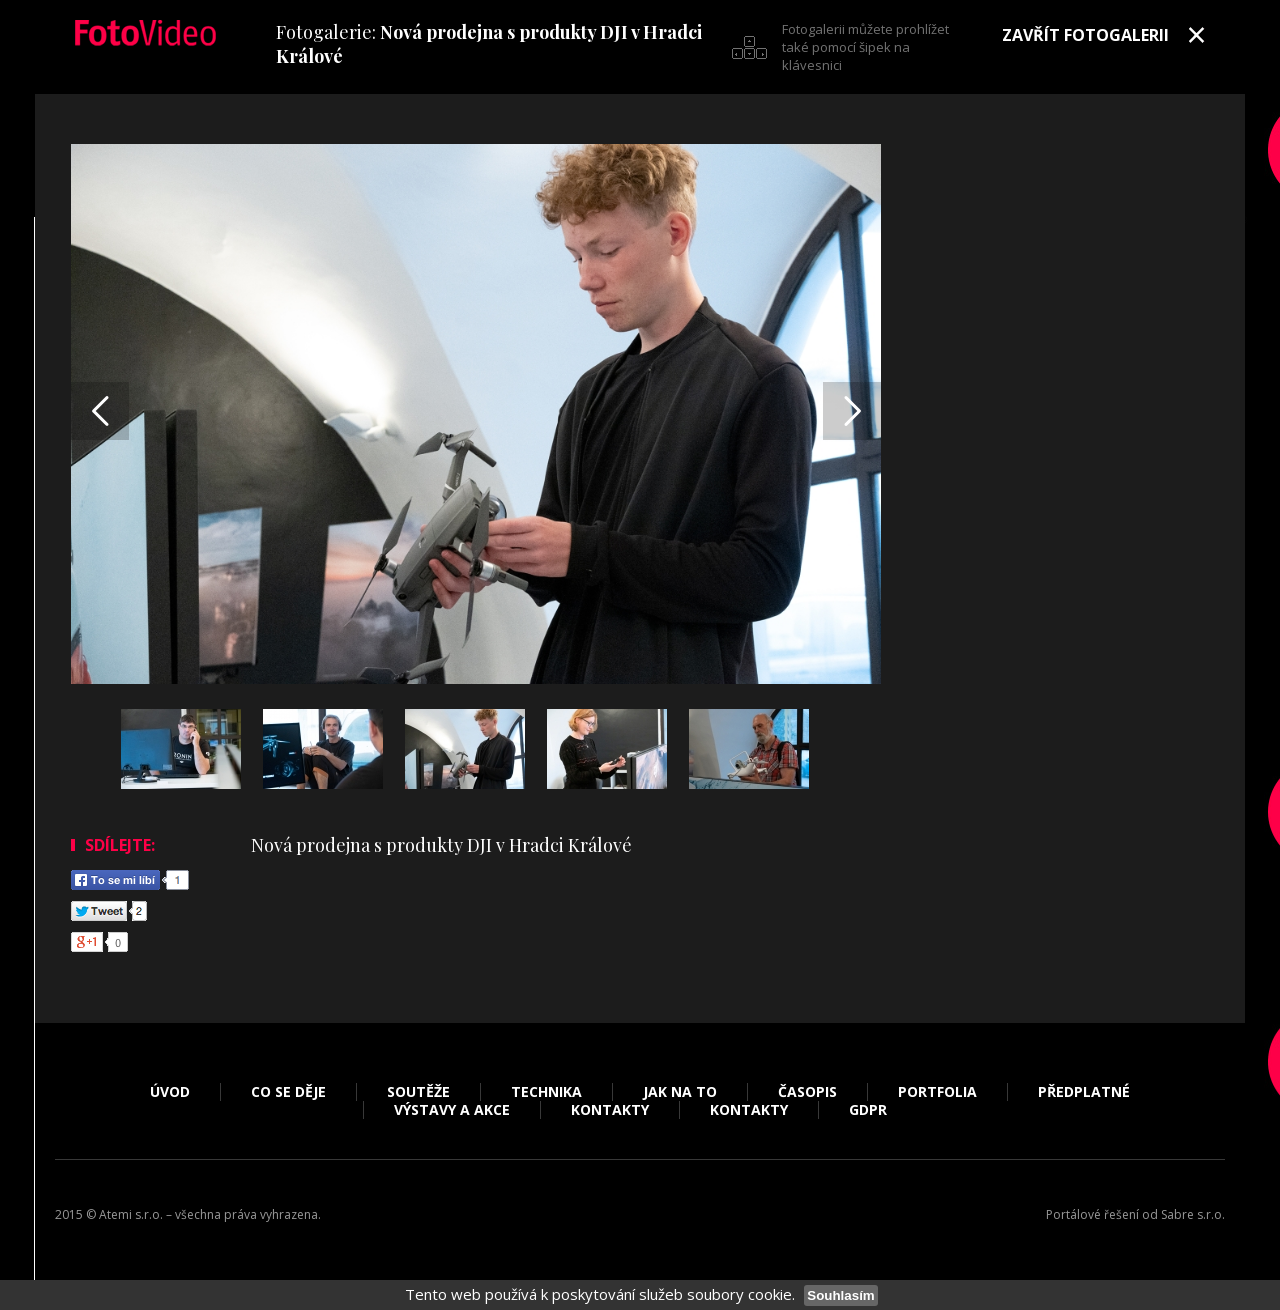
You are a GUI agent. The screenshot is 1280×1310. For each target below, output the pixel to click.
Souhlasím (840, 1295)
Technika (546, 1092)
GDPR (868, 1110)
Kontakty (610, 1110)
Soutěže (418, 1092)
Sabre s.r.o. (1193, 1214)
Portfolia (937, 1092)
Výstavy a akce (452, 1110)
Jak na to (680, 1092)
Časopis (807, 1092)
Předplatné (1084, 1092)
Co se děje (288, 1092)
